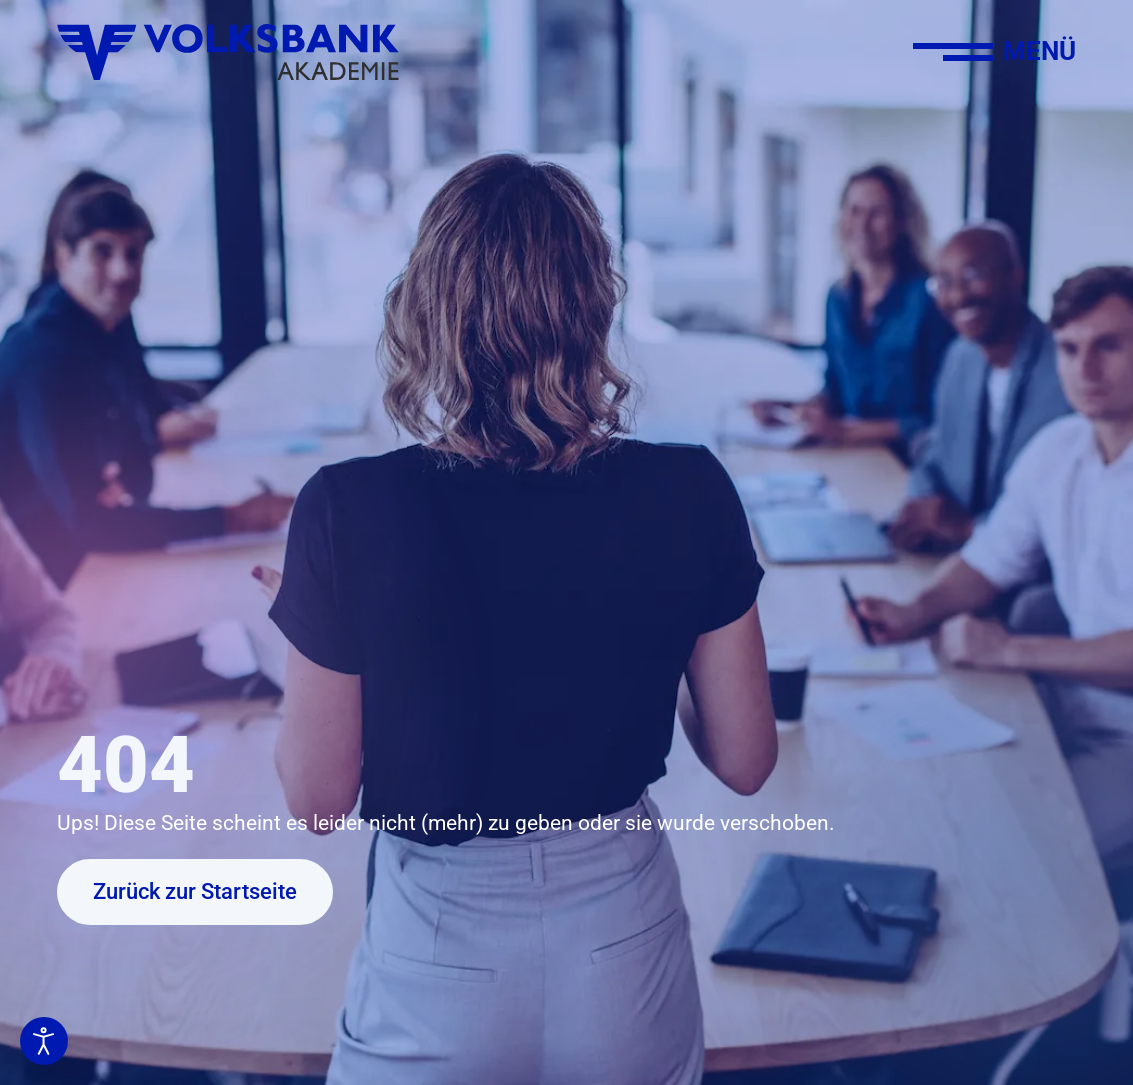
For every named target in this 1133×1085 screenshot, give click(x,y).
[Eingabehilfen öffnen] (44, 1041)
